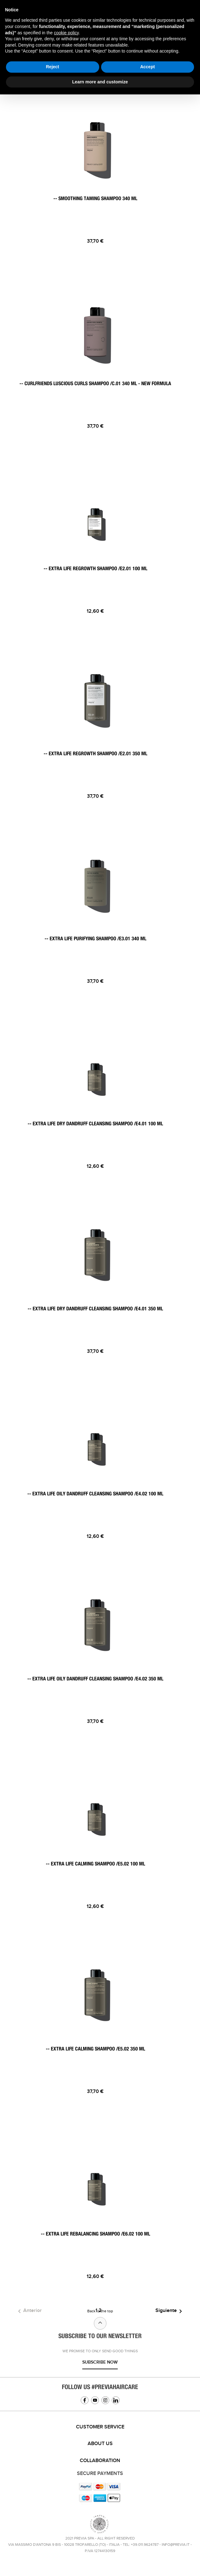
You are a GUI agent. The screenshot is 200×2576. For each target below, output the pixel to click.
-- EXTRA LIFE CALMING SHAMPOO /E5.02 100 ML (95, 1863)
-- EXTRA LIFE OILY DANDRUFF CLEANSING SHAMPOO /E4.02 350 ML (95, 1678)
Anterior (29, 2311)
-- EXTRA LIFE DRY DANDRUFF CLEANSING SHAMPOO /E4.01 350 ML (95, 1308)
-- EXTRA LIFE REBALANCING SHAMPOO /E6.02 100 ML (95, 2233)
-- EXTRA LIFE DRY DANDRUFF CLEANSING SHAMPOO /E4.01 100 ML (95, 1123)
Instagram (105, 2400)
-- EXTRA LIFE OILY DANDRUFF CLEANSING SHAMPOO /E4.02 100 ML (95, 1493)
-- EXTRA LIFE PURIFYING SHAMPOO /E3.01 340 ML (95, 938)
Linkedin (115, 2400)
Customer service (100, 2427)
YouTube (95, 2400)
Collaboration (100, 2461)
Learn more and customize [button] (100, 81)
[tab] (100, 2427)
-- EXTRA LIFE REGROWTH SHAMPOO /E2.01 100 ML (95, 568)
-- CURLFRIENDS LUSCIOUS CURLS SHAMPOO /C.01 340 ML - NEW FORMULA (95, 383)
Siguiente (169, 2311)
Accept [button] (147, 66)
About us (100, 2444)
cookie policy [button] (66, 32)
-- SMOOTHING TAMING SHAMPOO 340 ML (95, 198)
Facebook (84, 2400)
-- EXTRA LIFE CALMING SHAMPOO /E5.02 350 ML (95, 2048)
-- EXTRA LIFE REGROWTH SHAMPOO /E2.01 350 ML (95, 753)
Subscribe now (100, 2362)
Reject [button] (52, 66)
